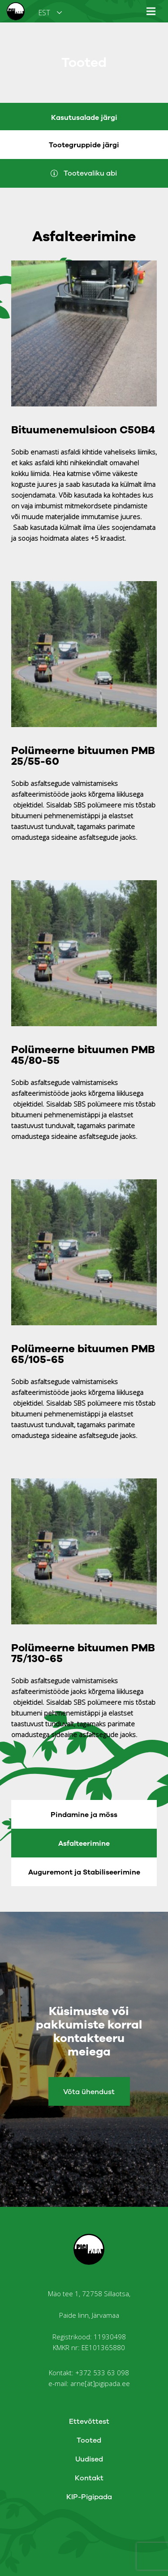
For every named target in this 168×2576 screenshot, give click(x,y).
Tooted (89, 2440)
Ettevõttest (89, 2421)
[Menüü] (151, 11)
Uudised (89, 2459)
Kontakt (89, 2478)
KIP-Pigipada (89, 2497)
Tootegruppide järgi (84, 145)
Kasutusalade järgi (84, 118)
